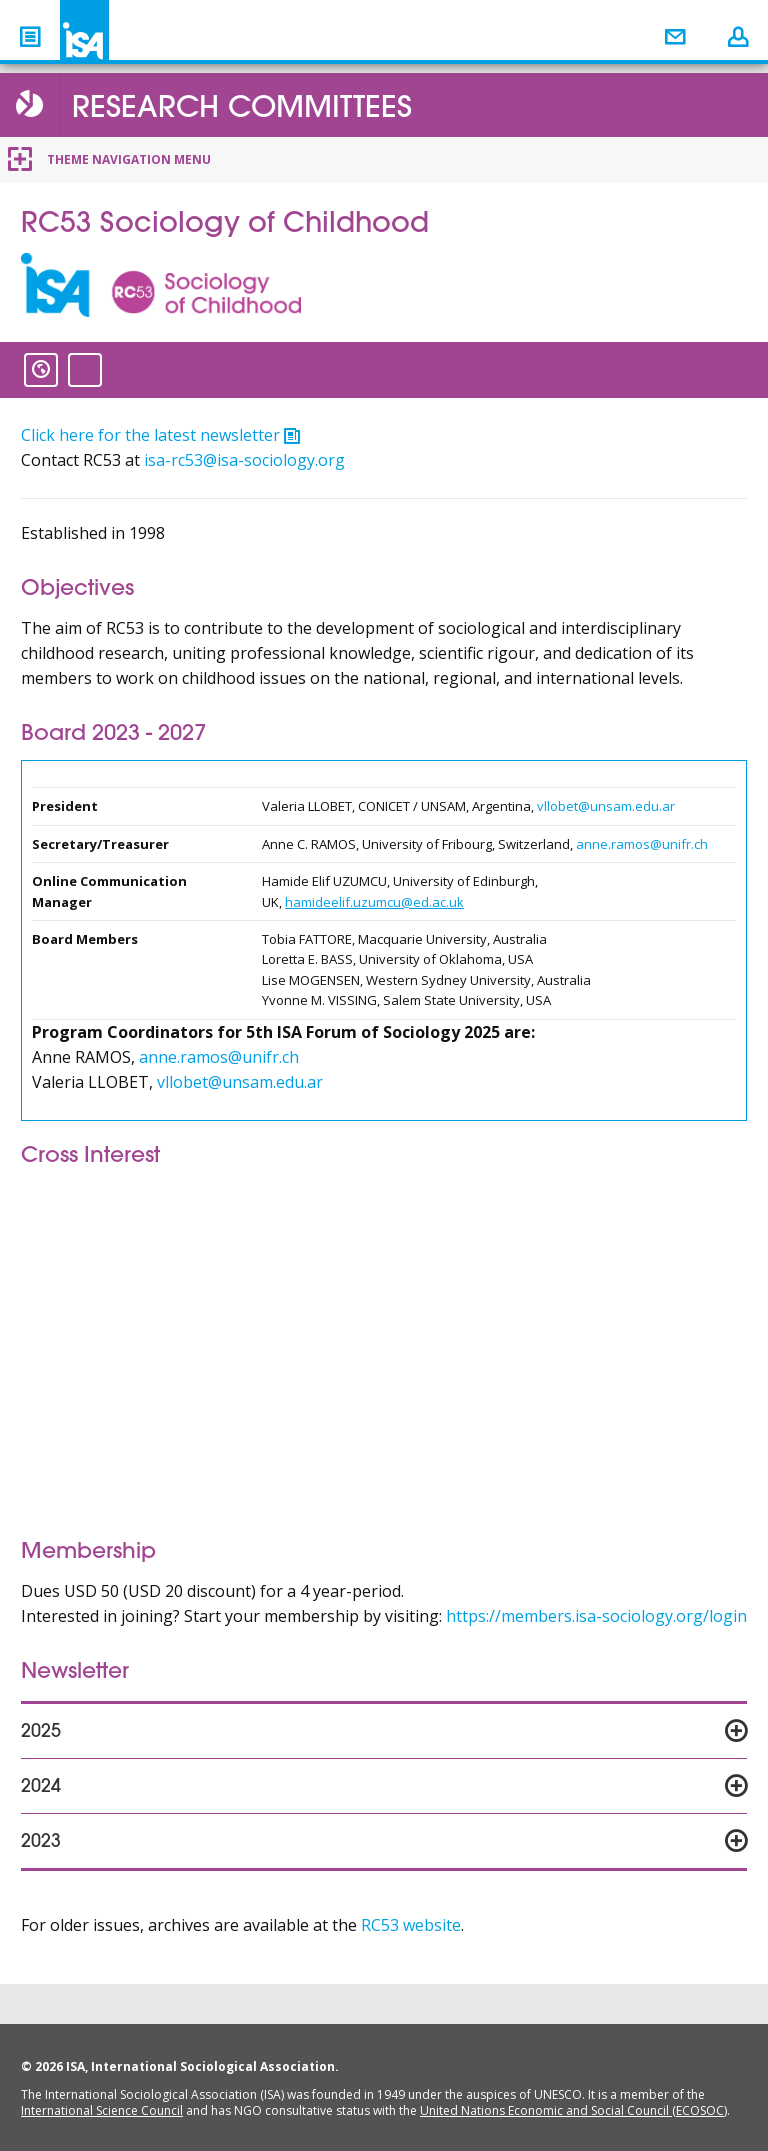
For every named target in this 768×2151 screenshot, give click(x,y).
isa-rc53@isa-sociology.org (244, 460)
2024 (41, 1788)
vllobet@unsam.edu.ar (606, 806)
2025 (41, 1733)
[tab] (384, 1731)
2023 (41, 1843)
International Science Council (102, 2110)
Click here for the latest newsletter (150, 435)
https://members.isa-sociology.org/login (596, 1616)
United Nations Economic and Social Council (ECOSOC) (573, 2110)
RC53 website (411, 1925)
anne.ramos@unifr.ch (642, 844)
